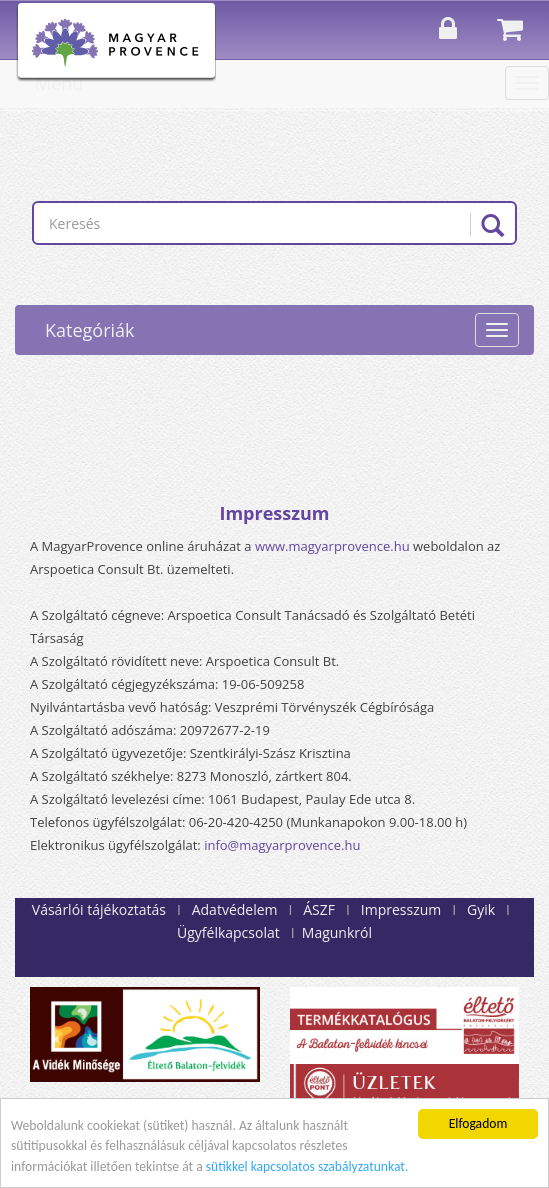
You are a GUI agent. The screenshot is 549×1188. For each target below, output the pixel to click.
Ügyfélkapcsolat (228, 932)
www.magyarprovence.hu (332, 546)
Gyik (481, 909)
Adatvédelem (235, 909)
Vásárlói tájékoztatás (99, 909)
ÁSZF (319, 909)
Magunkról (337, 932)
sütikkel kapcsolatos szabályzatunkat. (307, 1167)
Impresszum (401, 909)
